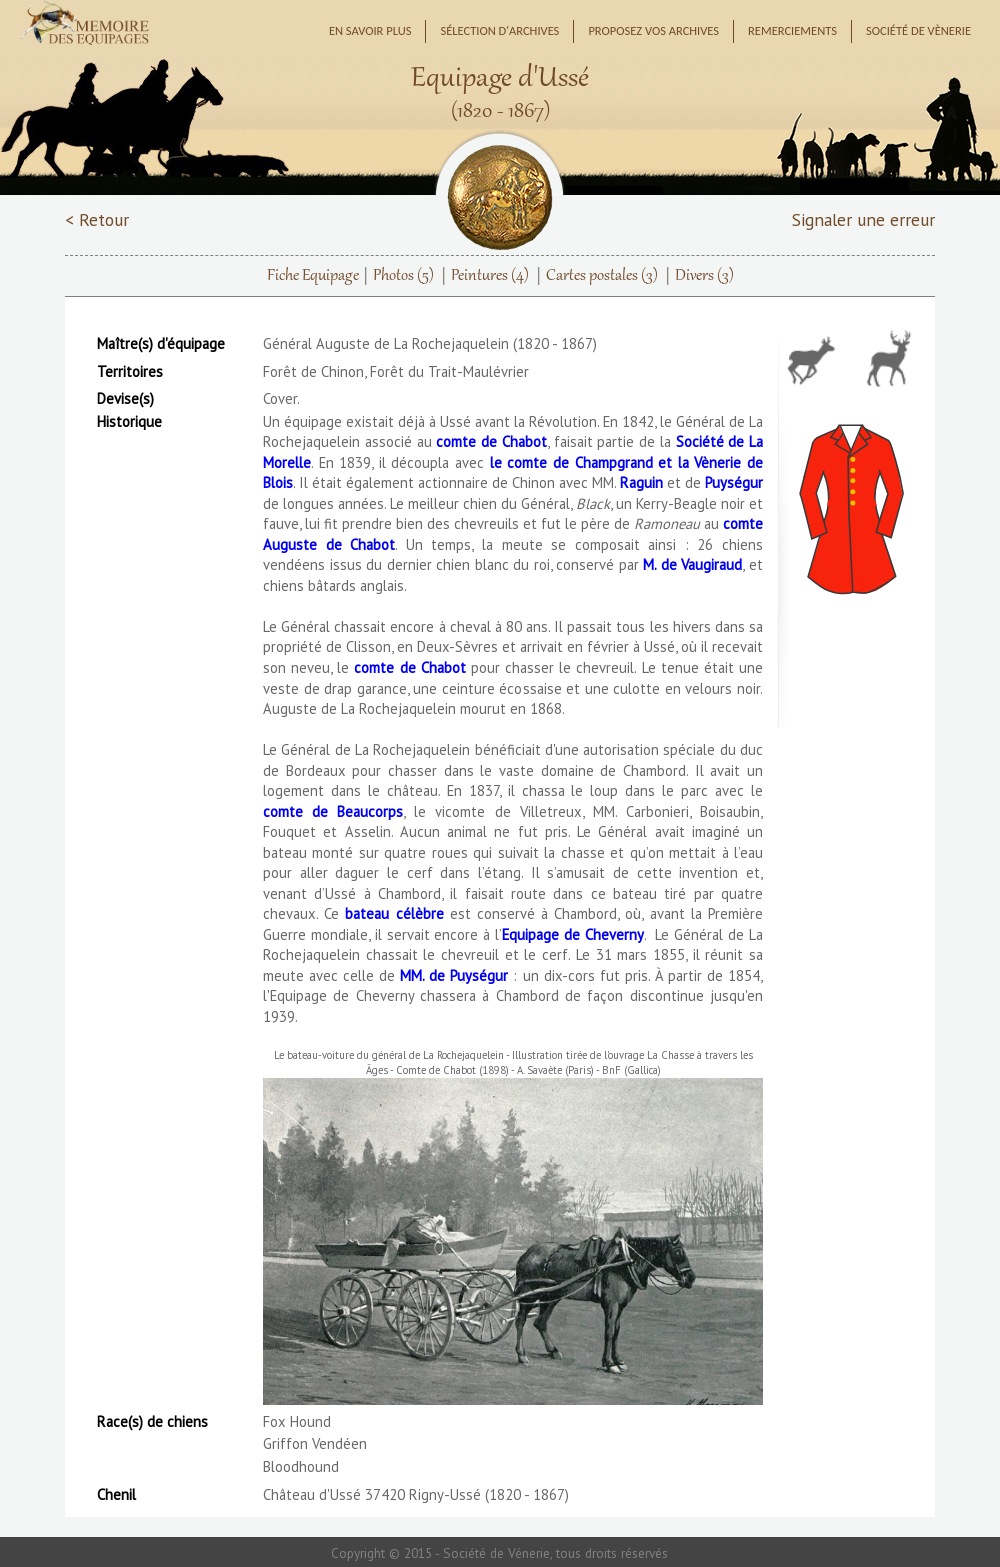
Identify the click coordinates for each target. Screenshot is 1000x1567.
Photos (403, 276)
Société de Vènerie (918, 30)
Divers (704, 276)
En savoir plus (370, 30)
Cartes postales (602, 276)
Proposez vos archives (653, 30)
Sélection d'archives (499, 30)
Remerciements (792, 30)
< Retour (97, 219)
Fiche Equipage (313, 276)
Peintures (490, 276)
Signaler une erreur (863, 219)
